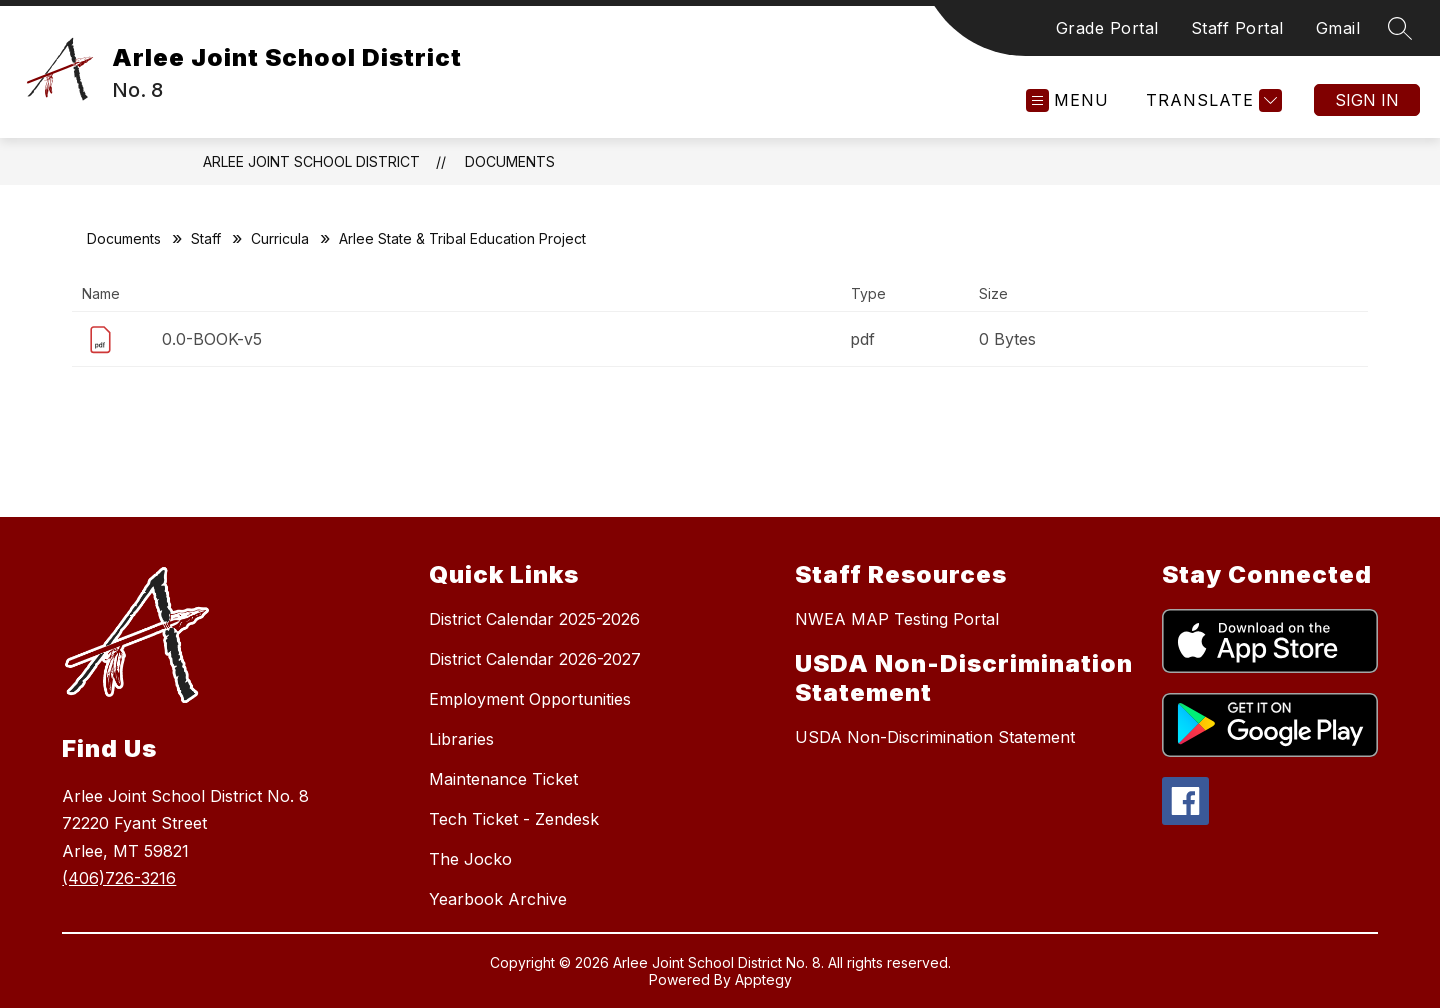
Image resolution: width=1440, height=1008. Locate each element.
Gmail (1338, 28)
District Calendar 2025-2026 (534, 619)
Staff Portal (1237, 28)
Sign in (1367, 100)
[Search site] (1400, 28)
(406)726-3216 (119, 878)
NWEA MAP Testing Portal (897, 619)
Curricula (280, 238)
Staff (206, 238)
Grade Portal (1107, 28)
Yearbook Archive (498, 899)
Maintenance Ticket (503, 779)
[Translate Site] (1211, 100)
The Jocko (470, 859)
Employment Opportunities (530, 699)
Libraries (461, 739)
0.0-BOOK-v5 (212, 339)
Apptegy (763, 979)
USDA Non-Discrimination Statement (935, 737)
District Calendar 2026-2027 (535, 659)
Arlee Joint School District (311, 161)
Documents (510, 161)
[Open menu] (1067, 100)
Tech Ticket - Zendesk (514, 819)
